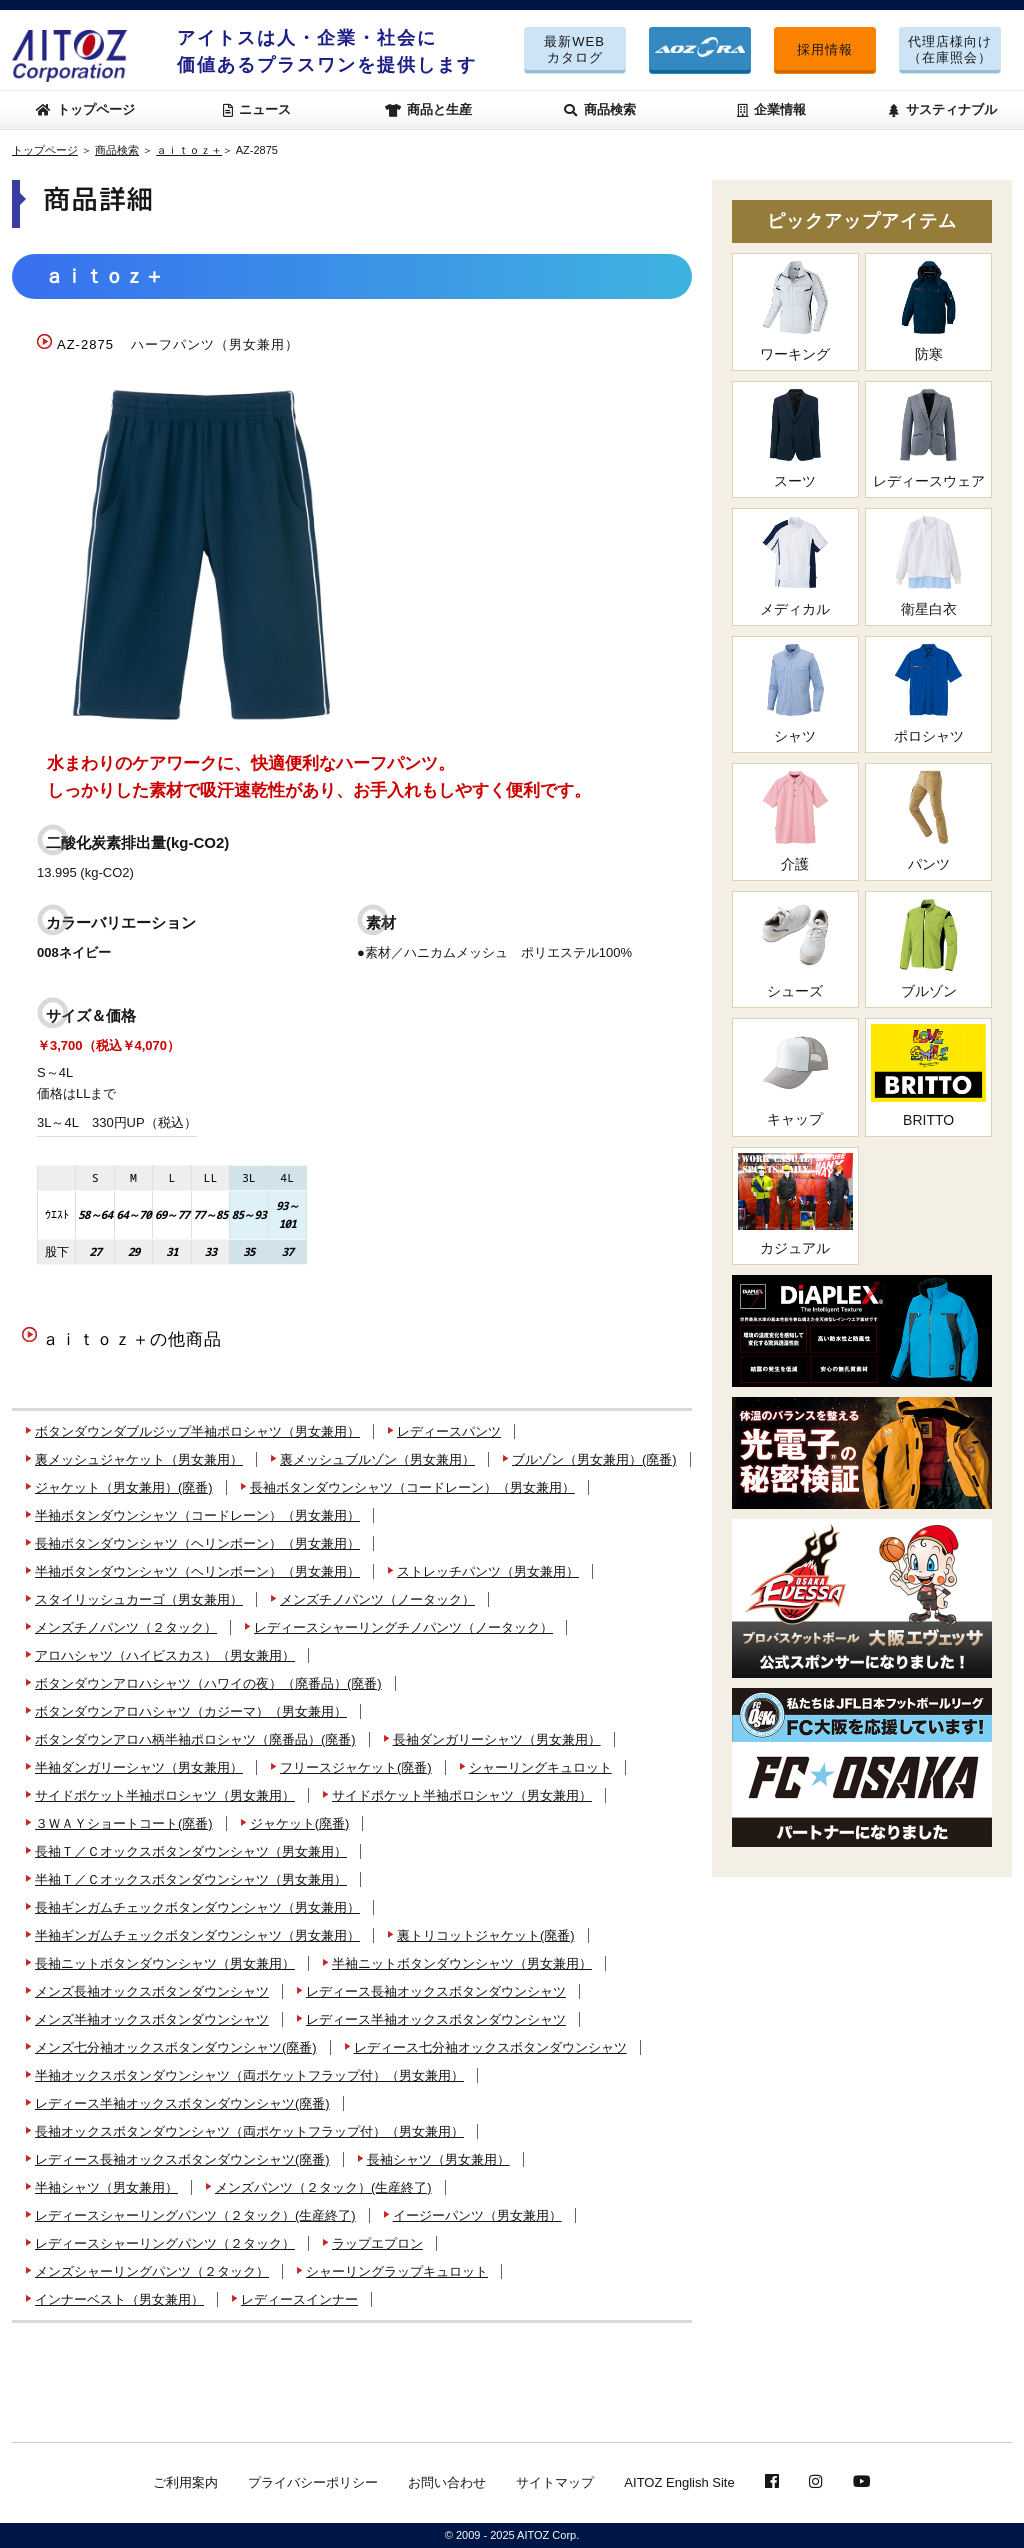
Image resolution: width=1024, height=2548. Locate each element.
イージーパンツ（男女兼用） (477, 2215)
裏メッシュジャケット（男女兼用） (139, 1459)
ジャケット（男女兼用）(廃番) (124, 1487)
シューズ (795, 948)
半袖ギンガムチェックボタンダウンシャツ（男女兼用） (197, 1935)
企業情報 (772, 109)
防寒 (928, 310)
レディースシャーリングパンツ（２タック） (165, 2243)
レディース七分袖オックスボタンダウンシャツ (490, 2047)
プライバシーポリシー (313, 2482)
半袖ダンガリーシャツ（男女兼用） (139, 1767)
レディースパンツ (449, 1431)
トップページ (86, 109)
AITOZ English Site (679, 2482)
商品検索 (600, 109)
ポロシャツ (928, 693)
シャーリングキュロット (540, 1767)
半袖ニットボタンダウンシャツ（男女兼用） (462, 1963)
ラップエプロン (377, 2243)
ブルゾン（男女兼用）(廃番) (594, 1459)
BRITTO (928, 1075)
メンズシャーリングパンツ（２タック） (152, 2271)
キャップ (795, 1075)
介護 (795, 820)
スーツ (795, 438)
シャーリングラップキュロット (397, 2271)
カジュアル (795, 1204)
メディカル (795, 565)
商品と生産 (429, 109)
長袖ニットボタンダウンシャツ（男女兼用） (165, 1963)
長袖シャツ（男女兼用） (438, 2159)
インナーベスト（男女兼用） (119, 2299)
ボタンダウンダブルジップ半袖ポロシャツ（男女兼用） (197, 1431)
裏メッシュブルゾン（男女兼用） (377, 1459)
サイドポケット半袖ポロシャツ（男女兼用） (165, 1795)
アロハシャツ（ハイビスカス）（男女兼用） (165, 1655)
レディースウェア (928, 438)
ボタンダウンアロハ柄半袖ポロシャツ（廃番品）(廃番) (195, 1739)
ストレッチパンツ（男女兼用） (488, 1571)
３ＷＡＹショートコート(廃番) (124, 1823)
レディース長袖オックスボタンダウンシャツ (436, 1991)
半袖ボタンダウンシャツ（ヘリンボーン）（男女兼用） (197, 1571)
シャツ (795, 693)
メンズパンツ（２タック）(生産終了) (323, 2187)
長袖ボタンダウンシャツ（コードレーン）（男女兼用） (412, 1487)
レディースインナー (299, 2299)
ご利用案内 (185, 2482)
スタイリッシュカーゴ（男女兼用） (139, 1599)
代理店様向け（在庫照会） (950, 49)
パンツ (928, 820)
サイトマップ (555, 2482)
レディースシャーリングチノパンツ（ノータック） (403, 1627)
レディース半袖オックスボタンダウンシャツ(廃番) (182, 2103)
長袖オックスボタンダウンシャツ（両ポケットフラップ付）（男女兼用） (249, 2131)
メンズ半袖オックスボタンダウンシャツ (152, 2019)
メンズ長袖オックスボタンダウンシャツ (152, 1991)
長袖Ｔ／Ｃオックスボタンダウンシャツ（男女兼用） (191, 1851)
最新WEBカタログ (574, 49)
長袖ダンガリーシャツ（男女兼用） (497, 1739)
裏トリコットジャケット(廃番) (486, 1935)
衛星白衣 (928, 565)
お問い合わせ (447, 2482)
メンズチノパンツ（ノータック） (377, 1599)
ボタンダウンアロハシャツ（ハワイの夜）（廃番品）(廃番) (208, 1683)
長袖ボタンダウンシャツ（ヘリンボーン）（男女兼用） (197, 1543)
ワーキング (795, 310)
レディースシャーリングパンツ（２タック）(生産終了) (195, 2215)
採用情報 (825, 49)
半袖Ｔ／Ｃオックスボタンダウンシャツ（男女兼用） (191, 1879)
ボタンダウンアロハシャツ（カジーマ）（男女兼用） (191, 1711)
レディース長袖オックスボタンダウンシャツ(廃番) (182, 2159)
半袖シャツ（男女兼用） (106, 2187)
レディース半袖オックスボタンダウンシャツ (436, 2019)
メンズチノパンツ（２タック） (126, 1627)
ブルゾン (928, 948)
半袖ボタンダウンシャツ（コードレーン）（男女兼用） (197, 1515)
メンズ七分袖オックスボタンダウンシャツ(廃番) (176, 2047)
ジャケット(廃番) (300, 1823)
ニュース (257, 109)
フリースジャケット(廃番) (356, 1767)
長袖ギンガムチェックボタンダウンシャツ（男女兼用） (197, 1907)
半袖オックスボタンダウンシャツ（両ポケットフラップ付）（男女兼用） (249, 2075)
